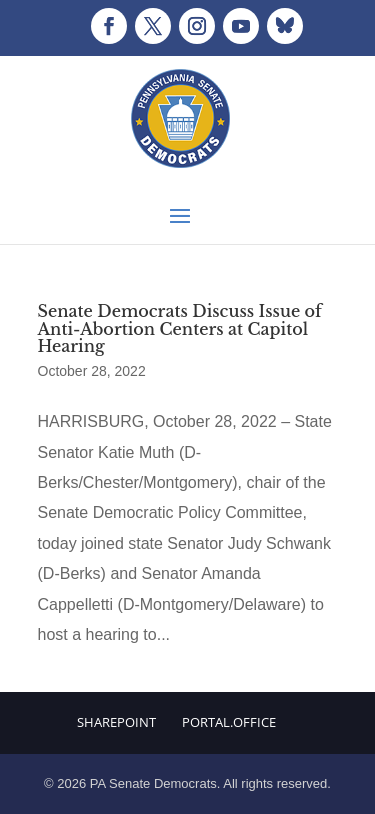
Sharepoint (116, 722)
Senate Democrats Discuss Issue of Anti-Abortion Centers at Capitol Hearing (180, 328)
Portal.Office (229, 722)
